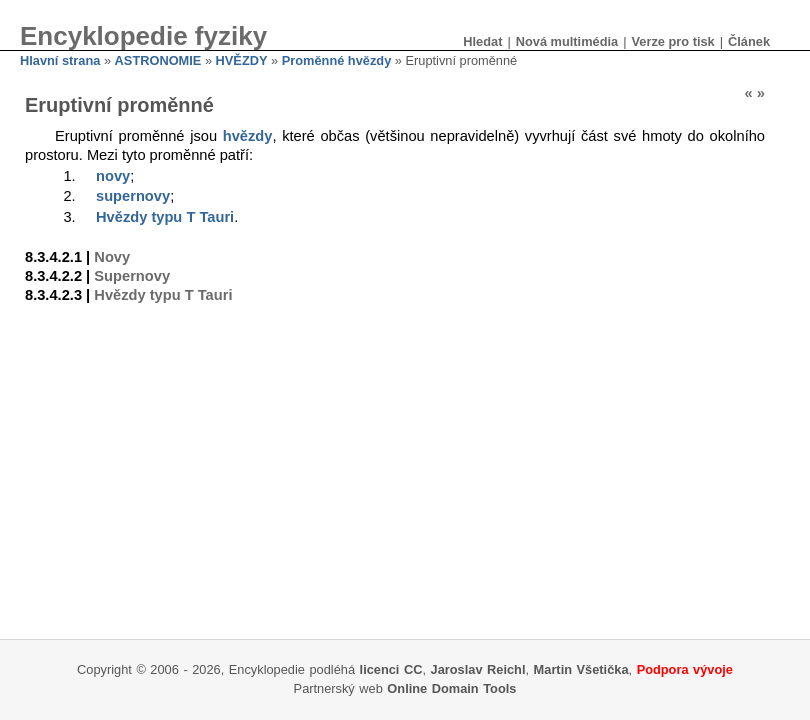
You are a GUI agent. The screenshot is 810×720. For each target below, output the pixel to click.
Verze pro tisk (672, 41)
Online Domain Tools (451, 688)
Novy (112, 257)
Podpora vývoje (685, 669)
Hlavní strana (60, 60)
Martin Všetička (581, 669)
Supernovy (132, 276)
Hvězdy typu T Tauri (165, 217)
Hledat (482, 41)
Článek (749, 41)
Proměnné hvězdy (337, 60)
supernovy (133, 196)
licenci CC (391, 669)
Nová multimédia (567, 41)
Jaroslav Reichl (478, 669)
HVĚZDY (242, 60)
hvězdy (248, 136)
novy (113, 176)
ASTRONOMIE (158, 60)
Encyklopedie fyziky (143, 36)
